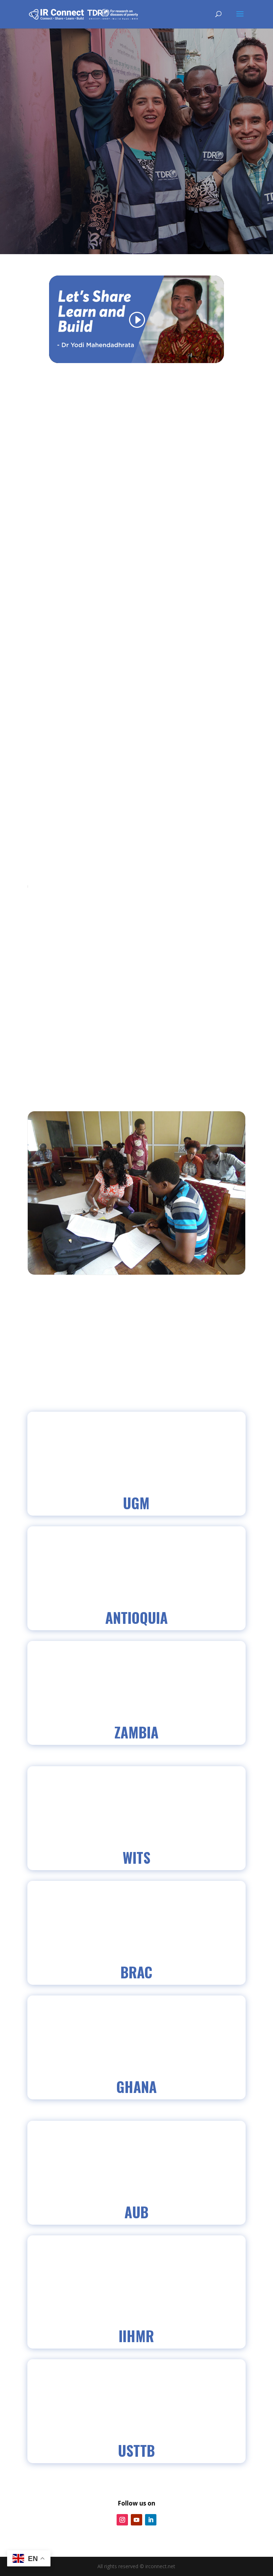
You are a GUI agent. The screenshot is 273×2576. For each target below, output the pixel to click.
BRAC (136, 1972)
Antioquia (136, 1617)
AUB (136, 2212)
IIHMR (136, 2335)
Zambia (136, 1732)
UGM (136, 1502)
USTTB (136, 2450)
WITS (136, 1857)
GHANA (136, 2086)
